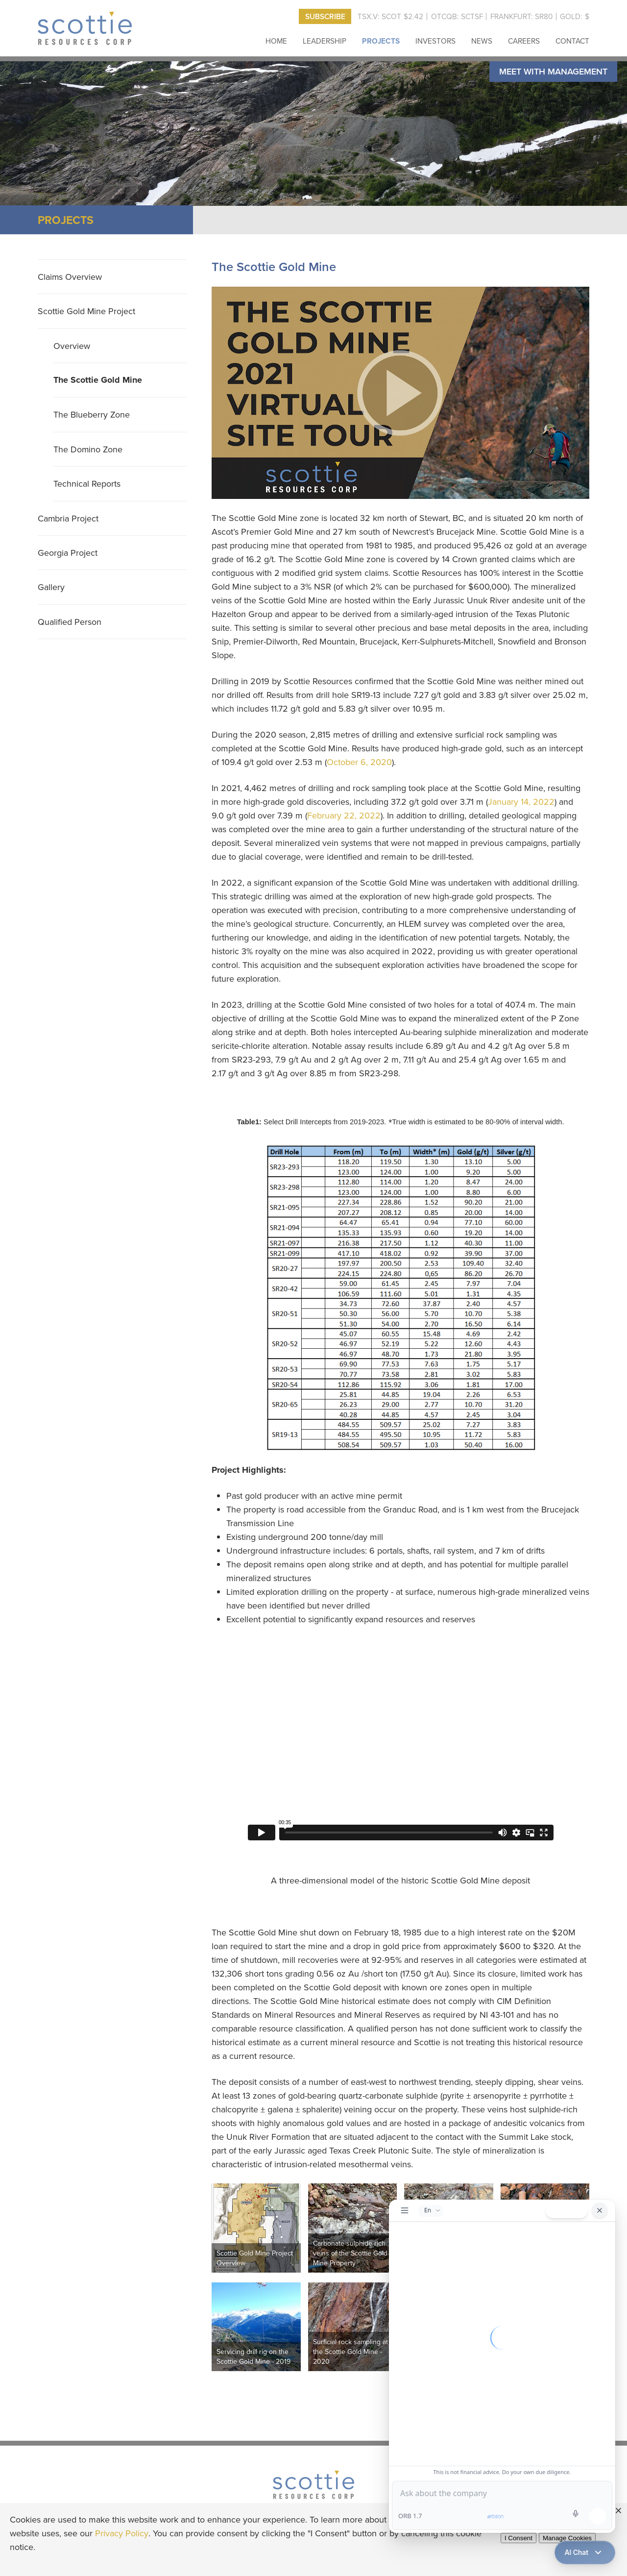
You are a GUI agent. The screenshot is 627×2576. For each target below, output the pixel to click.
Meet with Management (553, 71)
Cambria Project (68, 518)
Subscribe (325, 16)
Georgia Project (67, 552)
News (481, 41)
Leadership (324, 41)
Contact (572, 41)
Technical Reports (87, 483)
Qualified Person (69, 622)
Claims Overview (70, 277)
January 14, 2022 (521, 801)
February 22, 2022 (344, 815)
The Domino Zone (87, 449)
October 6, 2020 (359, 762)
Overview (71, 346)
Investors (435, 41)
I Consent (518, 2538)
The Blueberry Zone (91, 414)
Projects (381, 41)
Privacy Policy (121, 2533)
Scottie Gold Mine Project (86, 311)
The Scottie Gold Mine (97, 379)
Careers (524, 41)
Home (276, 41)
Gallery (51, 587)
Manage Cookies (567, 2538)
